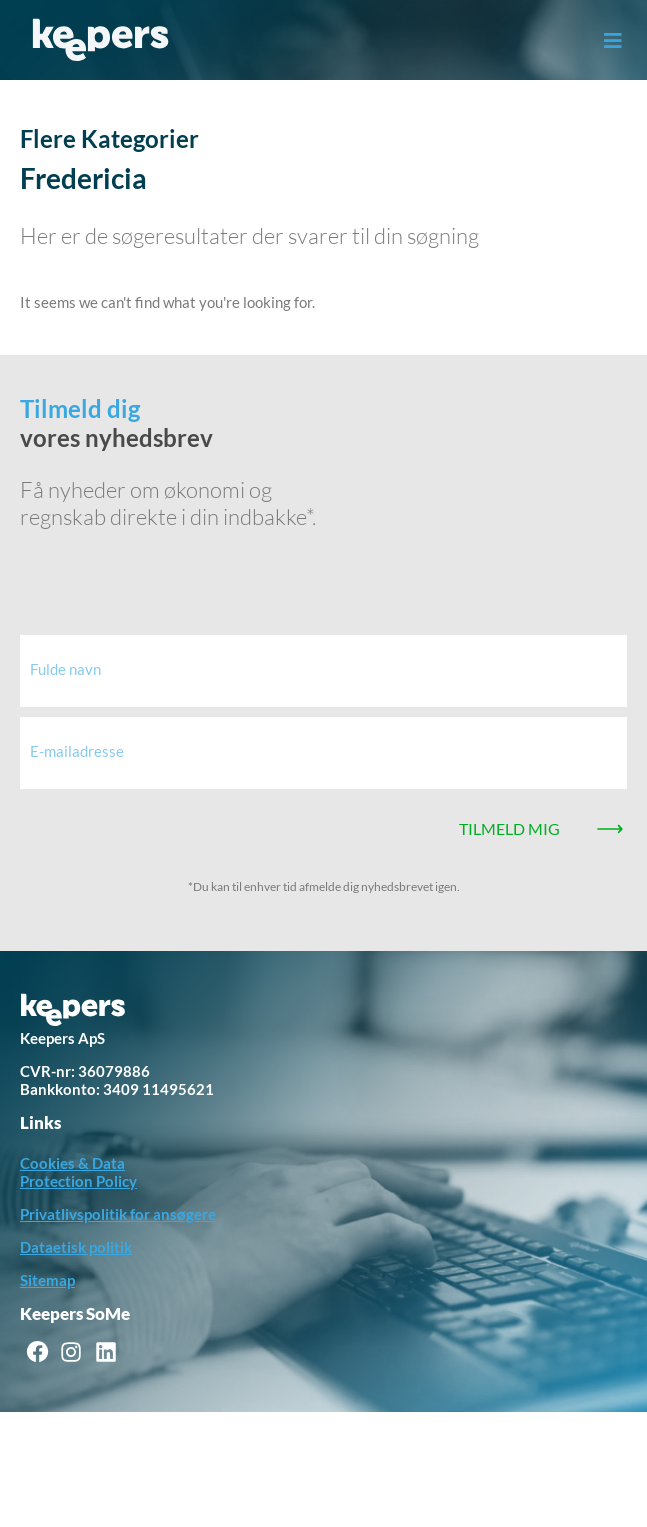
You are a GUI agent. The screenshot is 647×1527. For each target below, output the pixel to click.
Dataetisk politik (76, 1247)
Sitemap (47, 1280)
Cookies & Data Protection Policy (78, 1172)
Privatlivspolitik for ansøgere (118, 1214)
